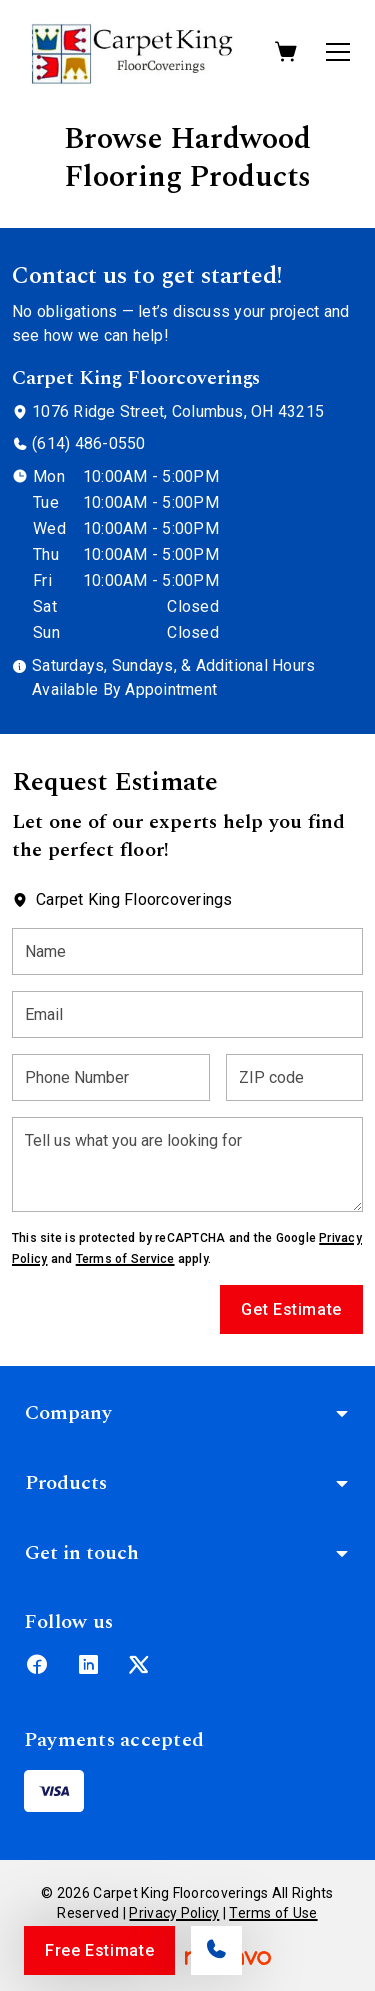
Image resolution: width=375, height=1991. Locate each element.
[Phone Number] (111, 1077)
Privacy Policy (174, 1913)
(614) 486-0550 (88, 443)
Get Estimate (291, 1309)
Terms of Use (273, 1913)
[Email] (187, 1014)
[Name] (187, 951)
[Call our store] (216, 1950)
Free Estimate (99, 1950)
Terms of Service (125, 1259)
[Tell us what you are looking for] (187, 1164)
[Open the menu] (338, 52)
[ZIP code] (294, 1077)
